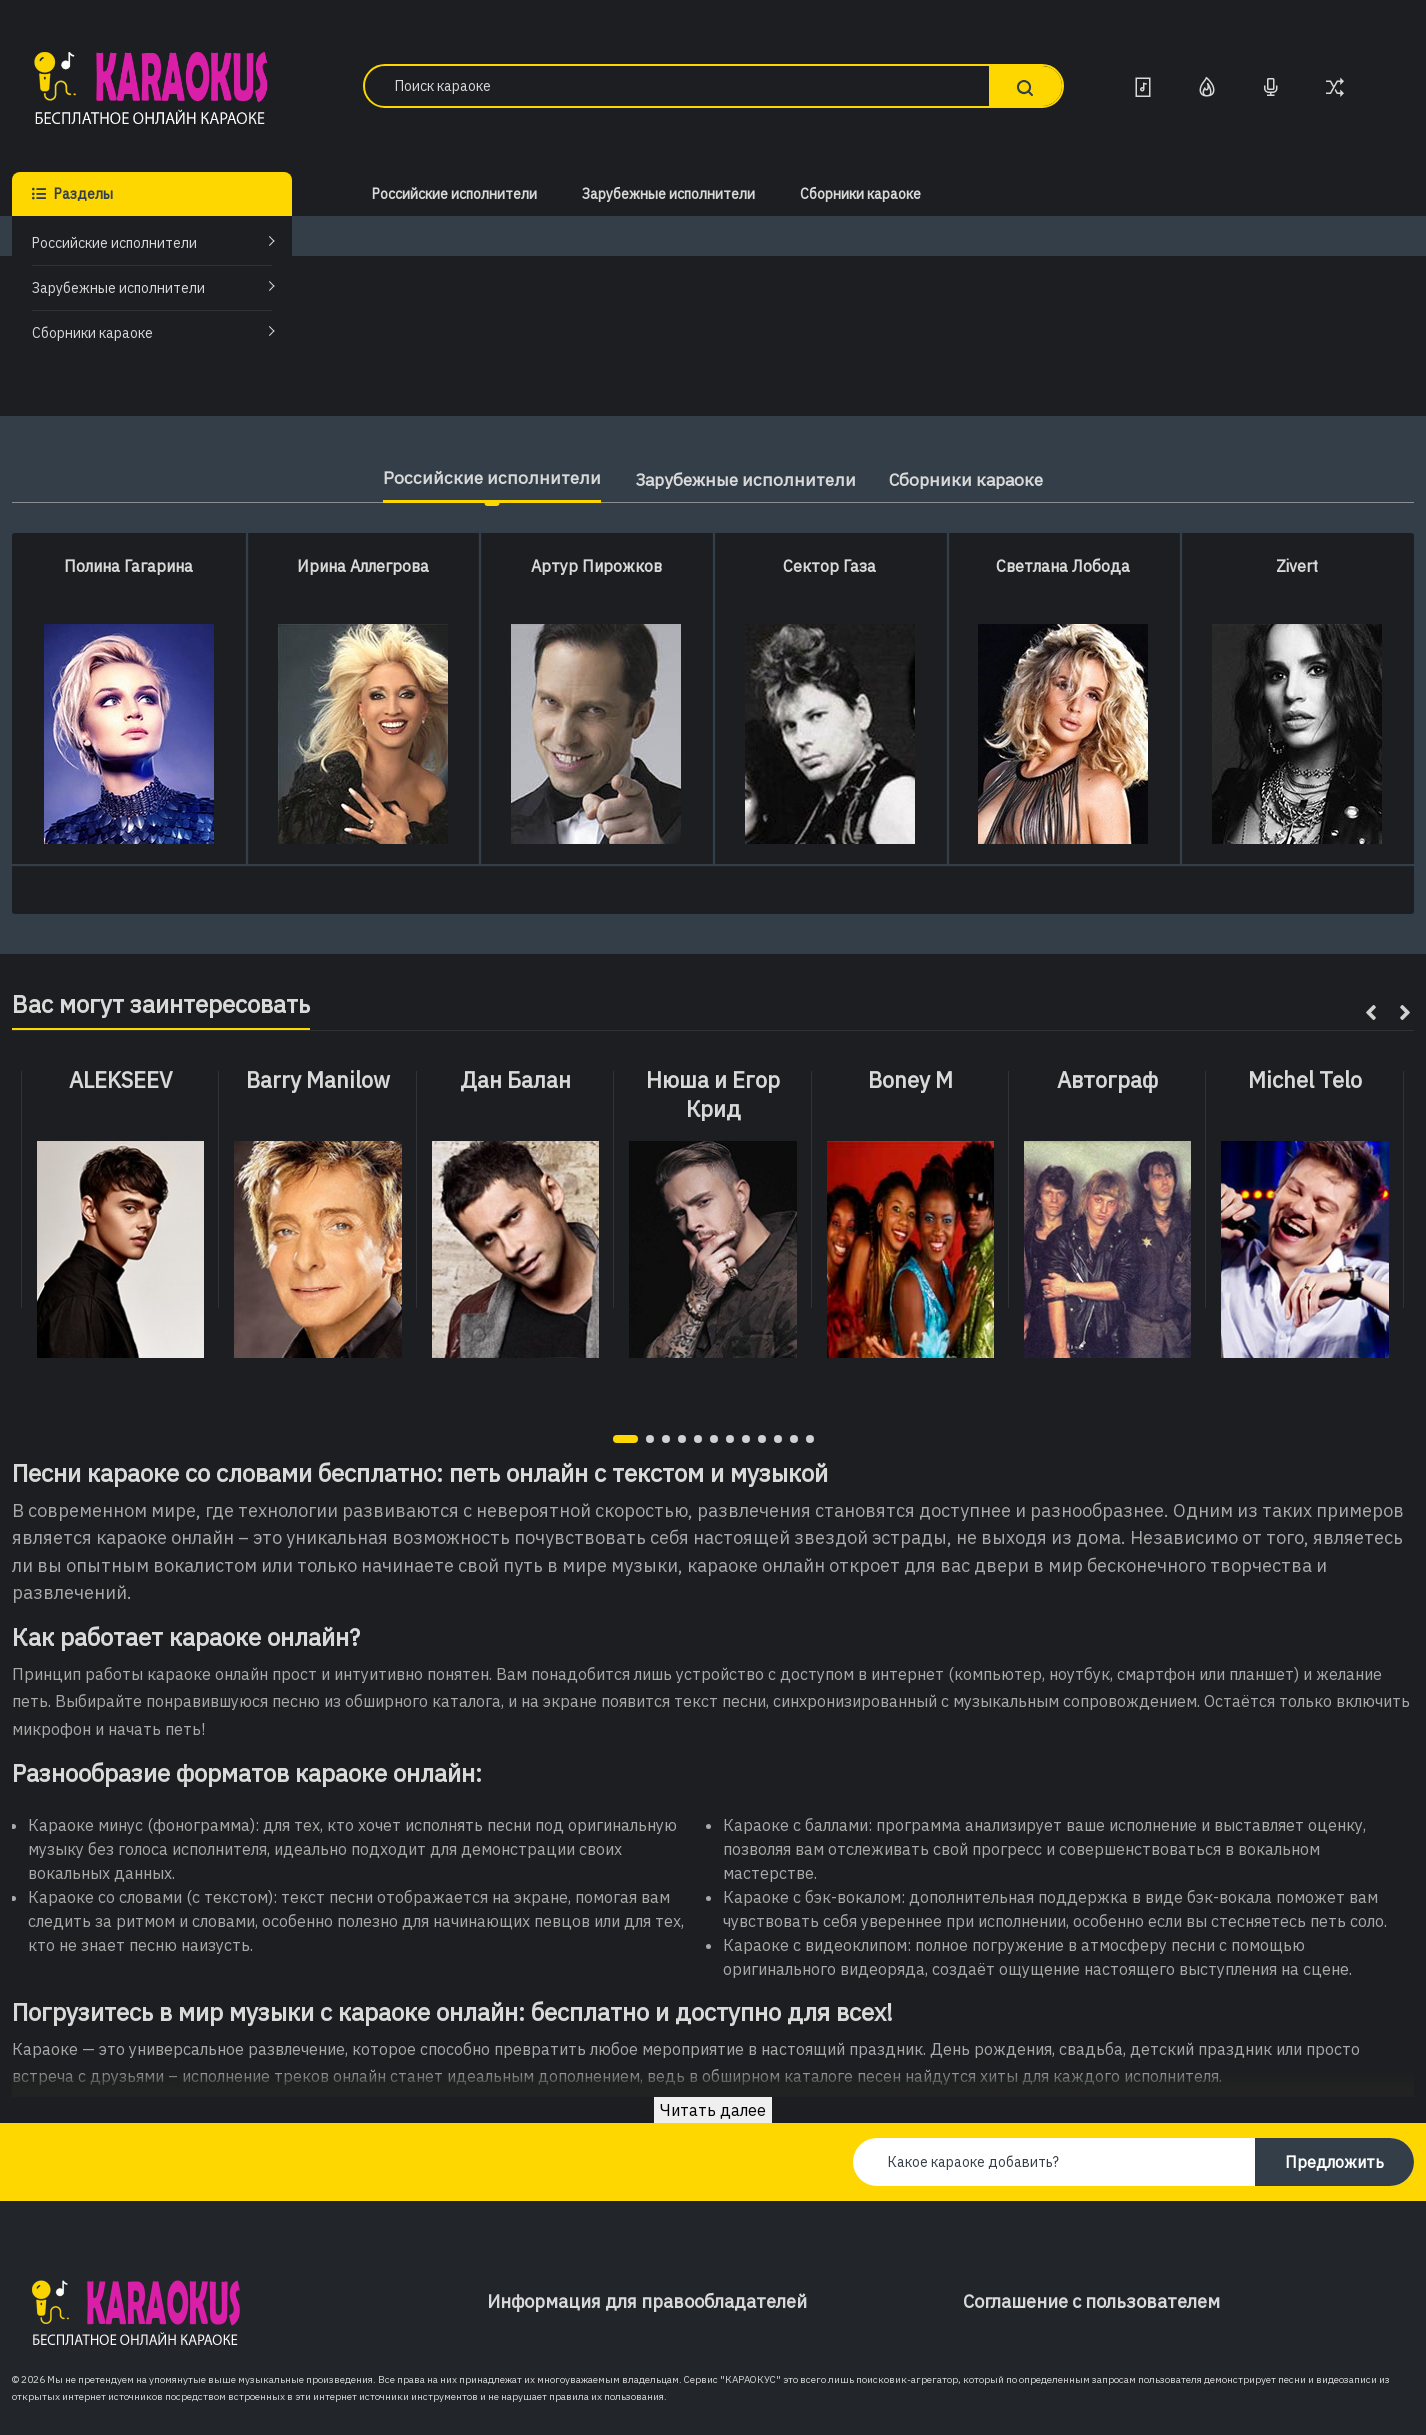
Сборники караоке (92, 333)
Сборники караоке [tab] (977, 479)
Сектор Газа (829, 566)
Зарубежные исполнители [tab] (743, 479)
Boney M (910, 1080)
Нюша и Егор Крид (713, 1094)
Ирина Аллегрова (363, 566)
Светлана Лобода (1063, 566)
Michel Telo (1305, 1080)
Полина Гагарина (128, 566)
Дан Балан (515, 1080)
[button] (625, 1439)
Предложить (1334, 2162)
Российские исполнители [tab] (479, 477)
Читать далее (713, 2110)
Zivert (1297, 566)
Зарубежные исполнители (118, 288)
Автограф (1107, 1080)
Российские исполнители (114, 243)
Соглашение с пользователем (1091, 2301)
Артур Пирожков (596, 566)
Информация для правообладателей (647, 2301)
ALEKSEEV (120, 1080)
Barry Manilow (318, 1080)
